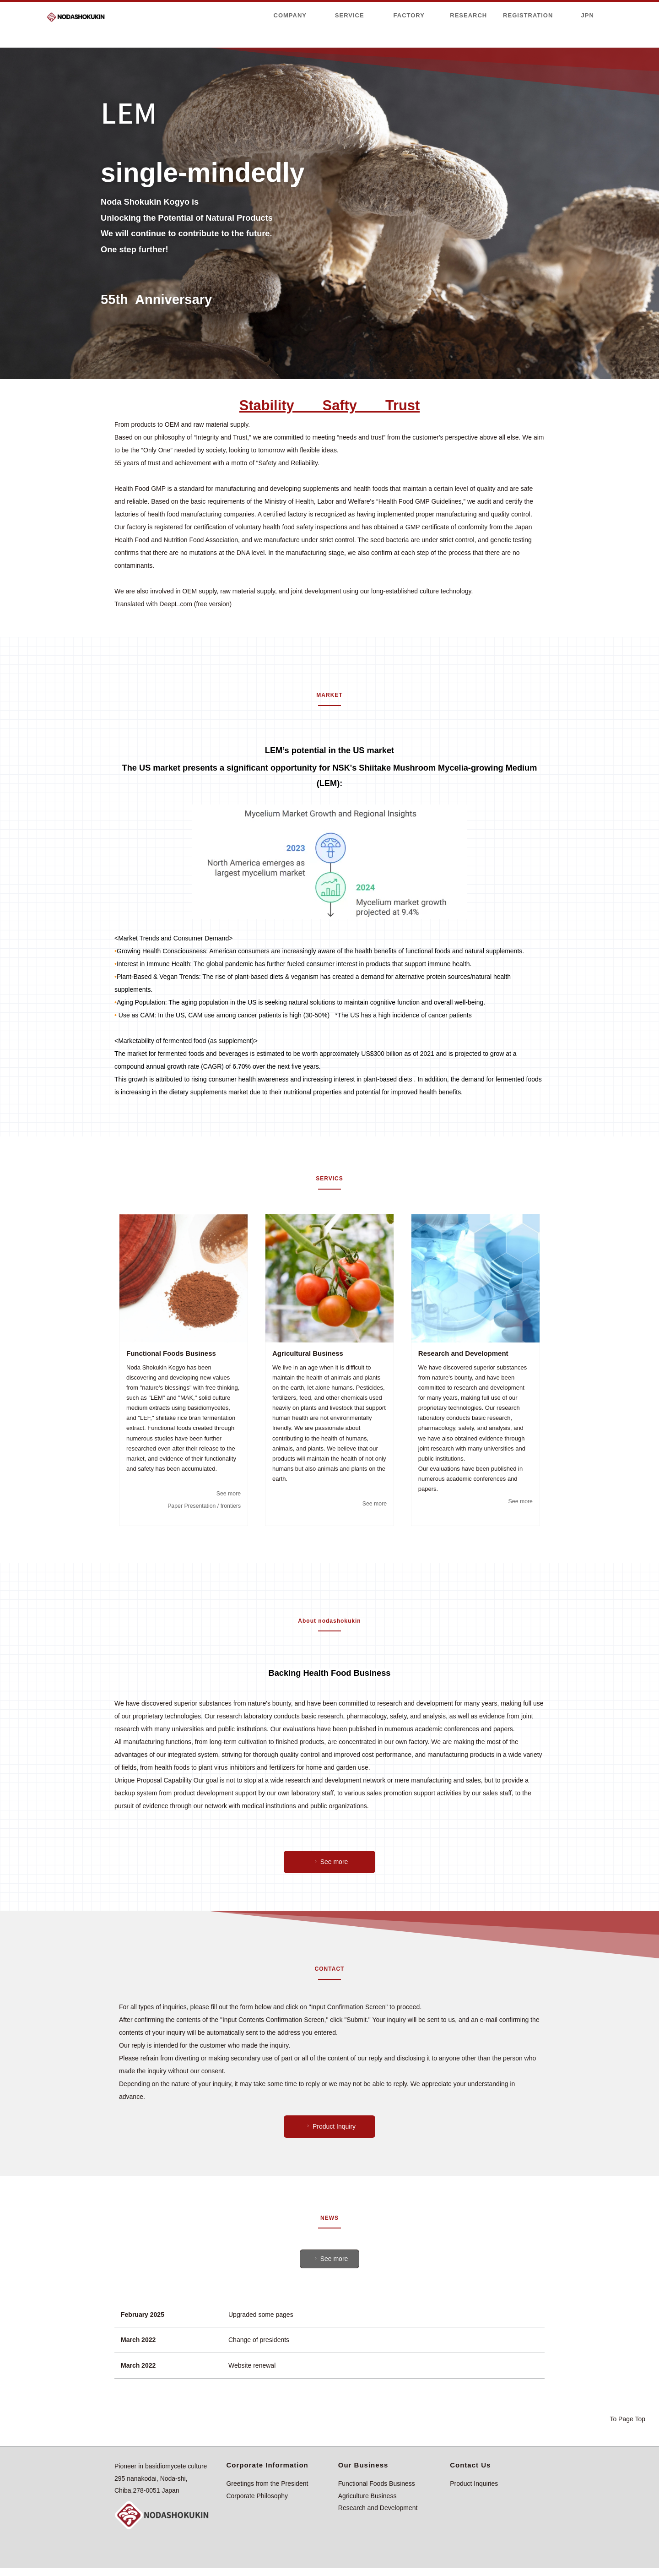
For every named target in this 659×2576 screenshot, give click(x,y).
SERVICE (349, 15)
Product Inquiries (474, 2483)
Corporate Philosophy (257, 2496)
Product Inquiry (330, 2126)
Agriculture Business (367, 2496)
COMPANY (290, 15)
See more (228, 1493)
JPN (587, 15)
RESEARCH (468, 15)
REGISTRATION (528, 15)
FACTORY (409, 15)
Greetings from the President (267, 2483)
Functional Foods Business (376, 2483)
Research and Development (378, 2507)
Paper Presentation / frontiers (202, 1505)
